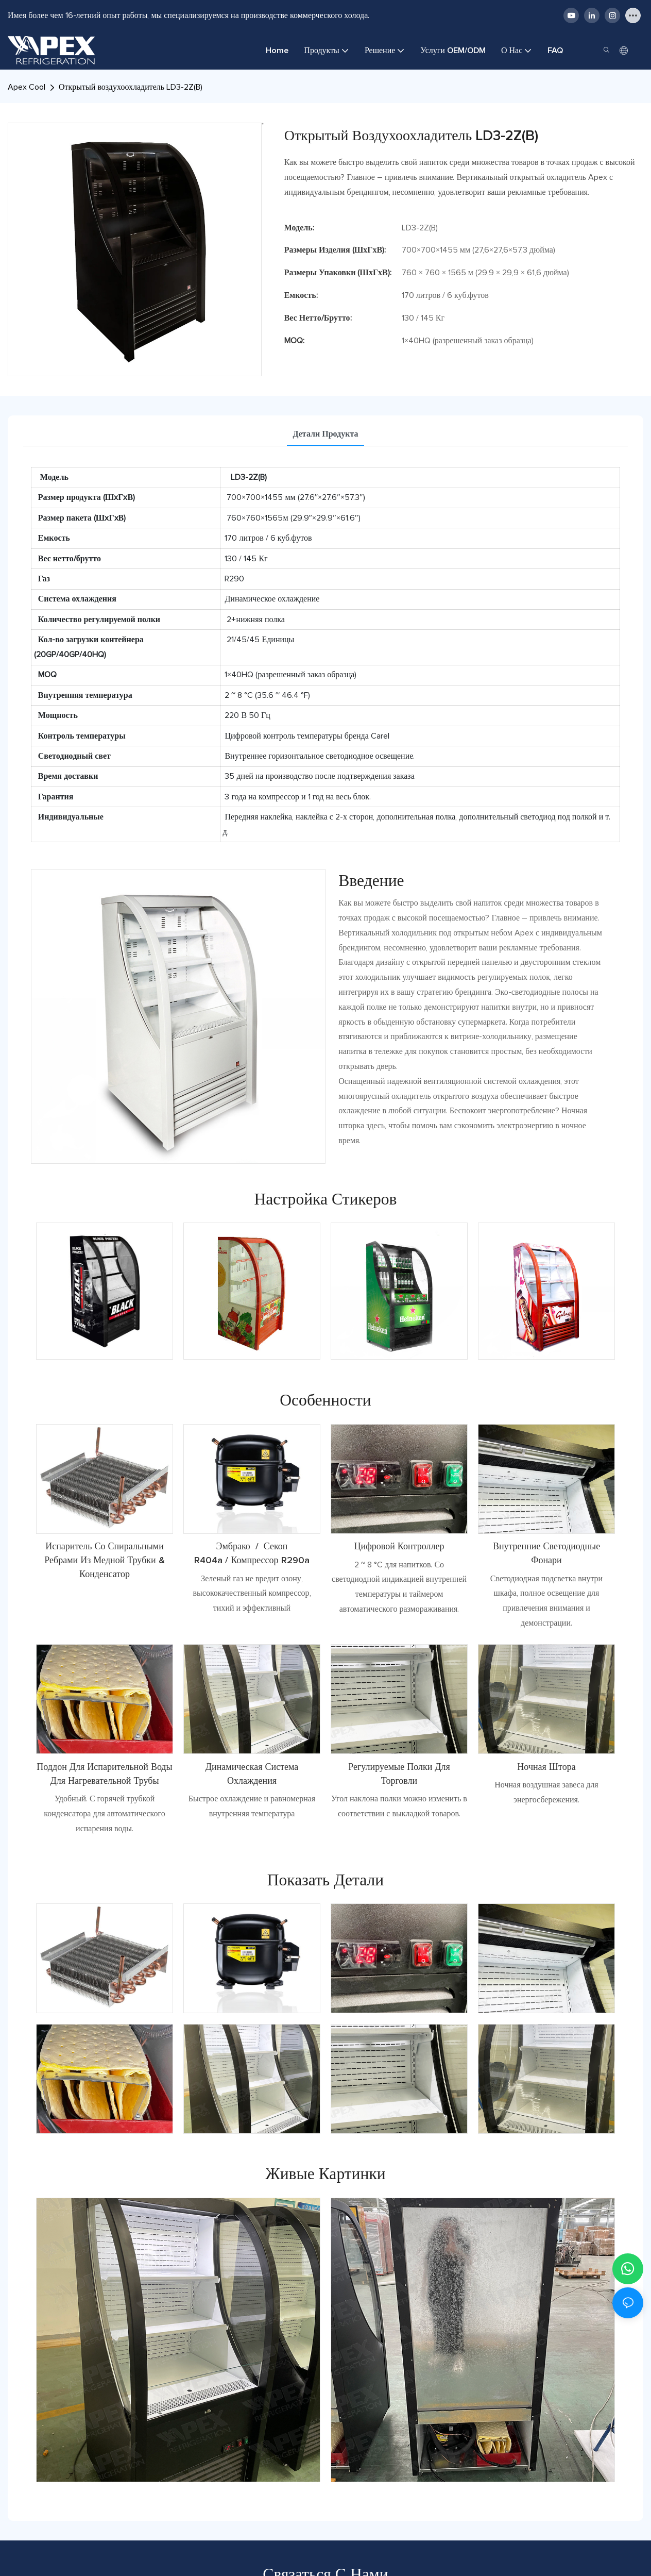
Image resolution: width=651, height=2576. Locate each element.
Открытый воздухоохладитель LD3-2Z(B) (130, 87)
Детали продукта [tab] (325, 434)
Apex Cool (26, 87)
